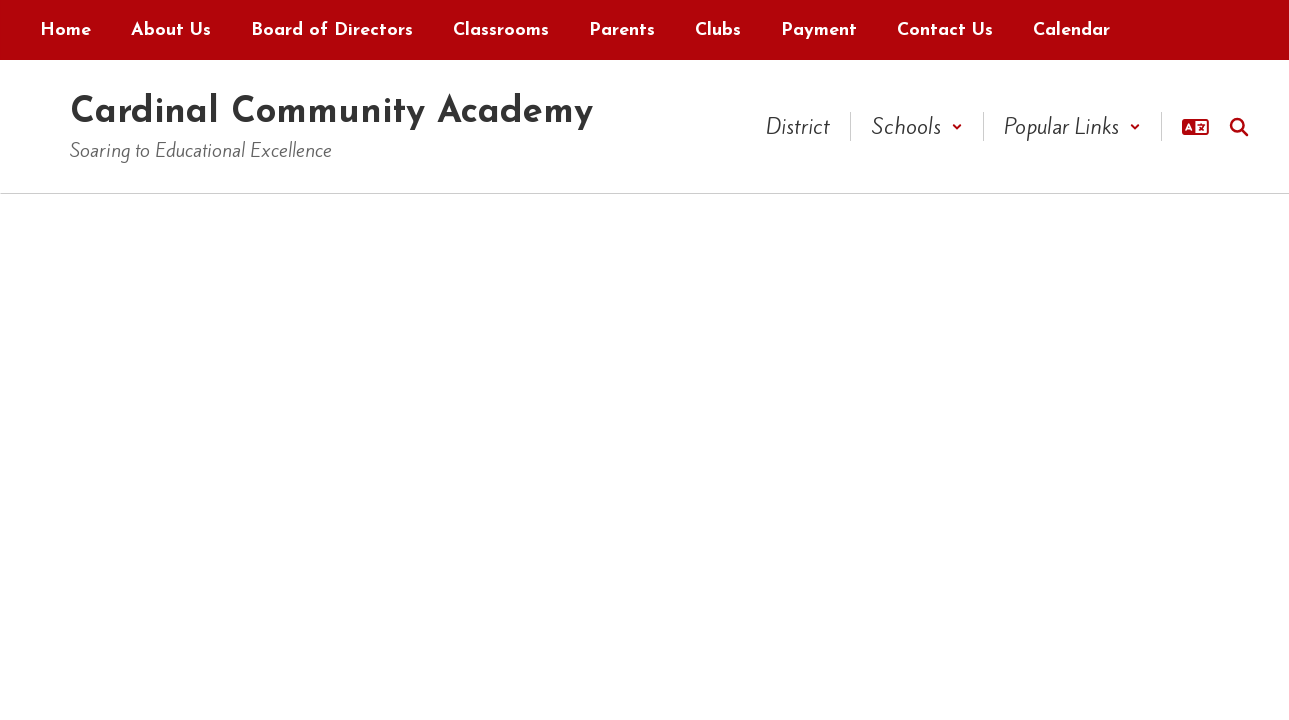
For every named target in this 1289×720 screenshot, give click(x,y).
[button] (917, 126)
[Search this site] (1239, 127)
